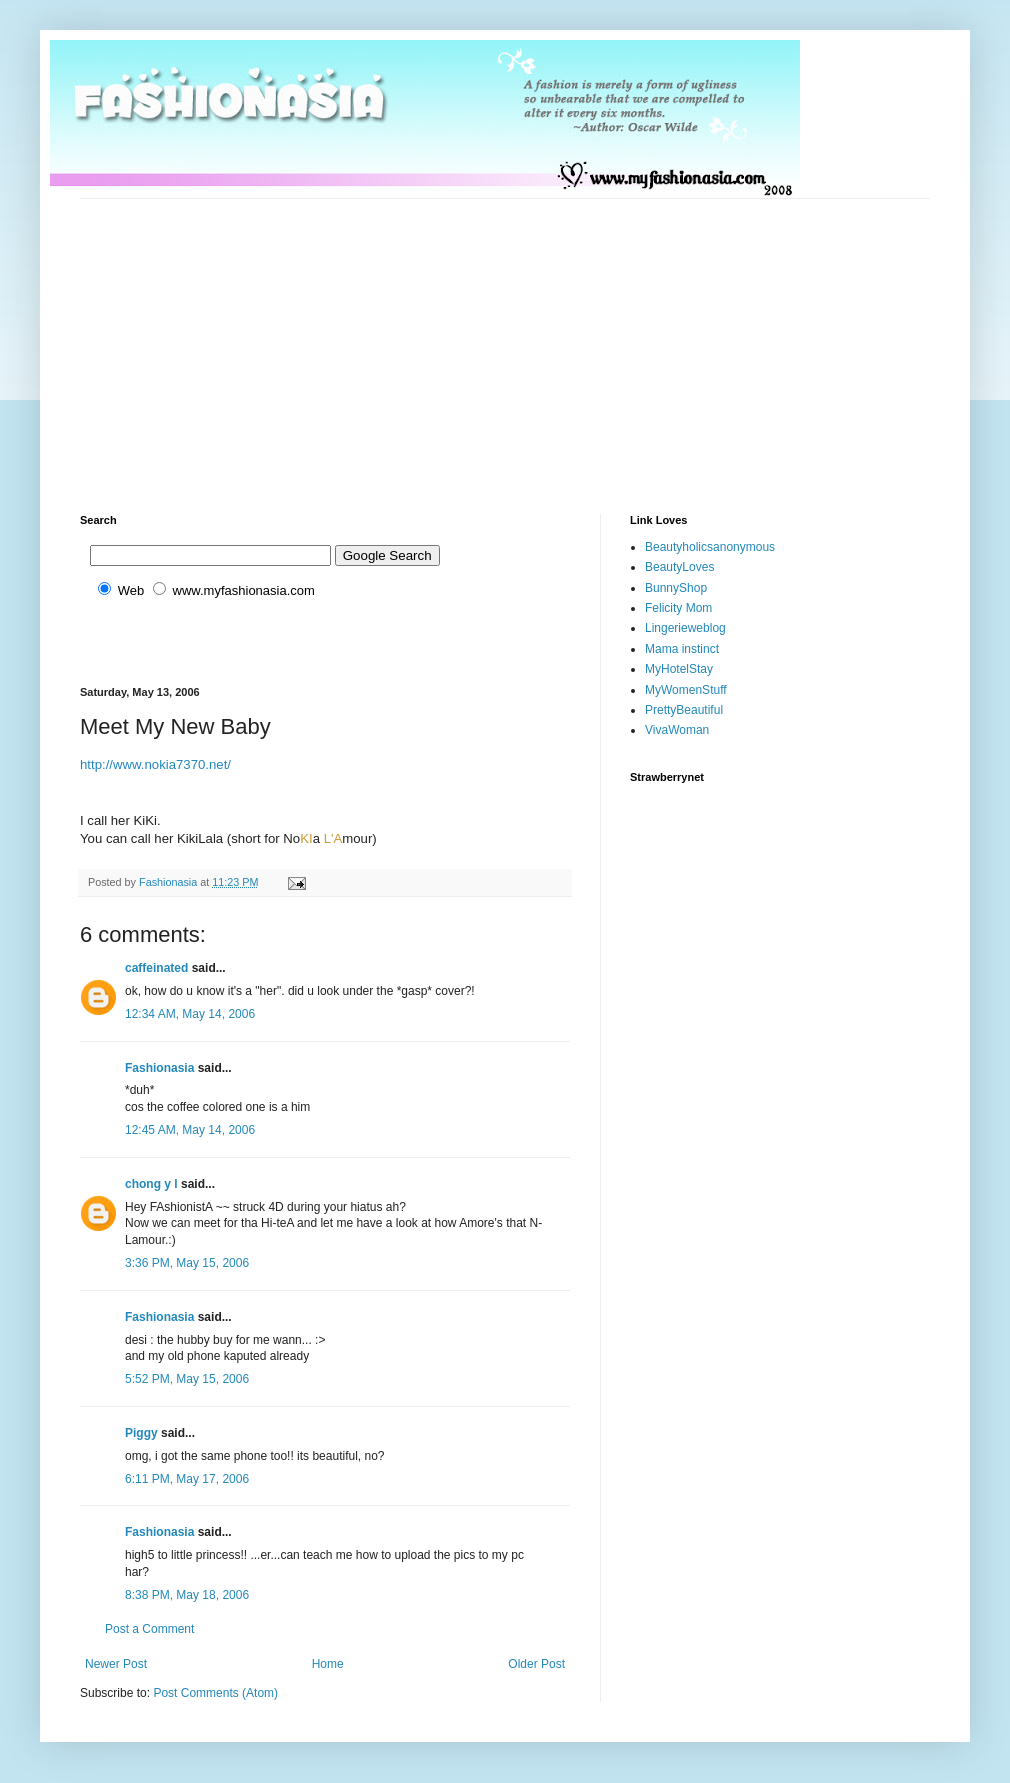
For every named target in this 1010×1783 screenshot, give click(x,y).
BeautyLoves (679, 567)
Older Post (536, 1664)
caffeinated (156, 968)
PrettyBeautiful (684, 710)
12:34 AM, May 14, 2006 (190, 1014)
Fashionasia (159, 1068)
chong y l (151, 1184)
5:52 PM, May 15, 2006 (187, 1379)
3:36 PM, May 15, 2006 (187, 1263)
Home (328, 1664)
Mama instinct (682, 649)
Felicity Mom (678, 608)
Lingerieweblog (685, 628)
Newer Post (116, 1664)
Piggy (141, 1433)
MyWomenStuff (686, 690)
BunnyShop (676, 588)
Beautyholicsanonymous (710, 547)
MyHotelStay (679, 669)
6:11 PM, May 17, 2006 (187, 1479)
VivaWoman (677, 730)
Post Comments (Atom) (215, 1693)
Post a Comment (149, 1629)
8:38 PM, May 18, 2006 (187, 1595)
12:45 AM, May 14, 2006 (190, 1130)
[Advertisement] (364, 339)
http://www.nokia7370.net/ (155, 764)
